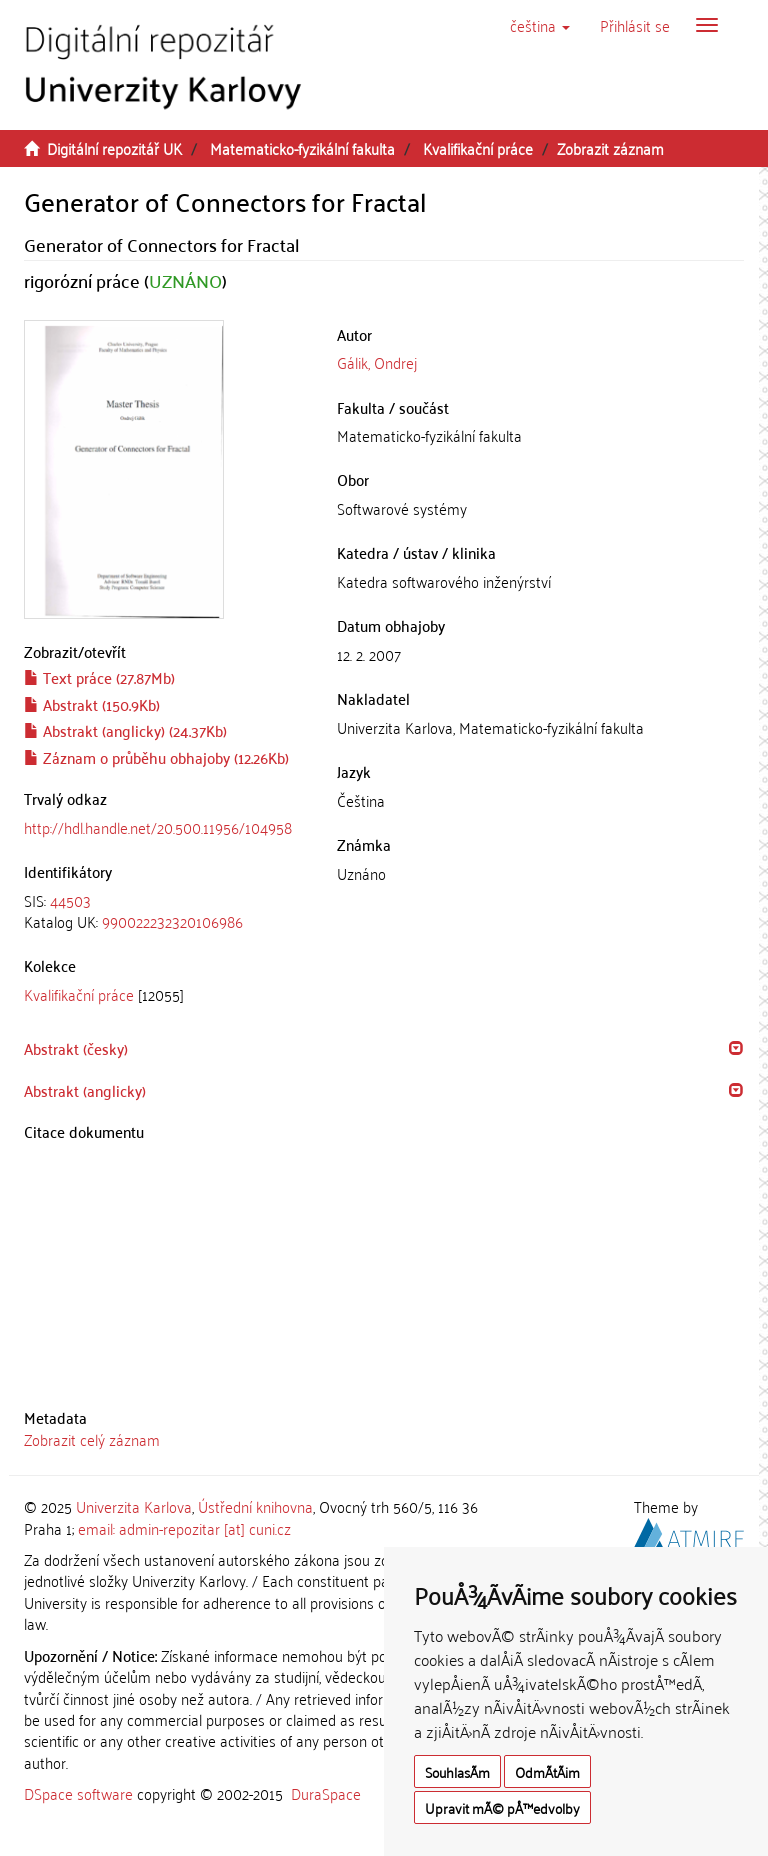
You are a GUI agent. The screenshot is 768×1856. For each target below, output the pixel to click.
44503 (70, 900)
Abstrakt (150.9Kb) (92, 704)
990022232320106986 (172, 921)
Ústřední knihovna (255, 1506)
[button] (540, 25)
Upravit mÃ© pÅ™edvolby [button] (502, 1807)
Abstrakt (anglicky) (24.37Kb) (125, 730)
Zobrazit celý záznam (92, 1439)
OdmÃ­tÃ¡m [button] (547, 1771)
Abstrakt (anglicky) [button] (85, 1090)
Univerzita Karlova (134, 1506)
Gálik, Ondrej (377, 362)
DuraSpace (326, 1793)
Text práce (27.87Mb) (99, 677)
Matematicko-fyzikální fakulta (302, 148)
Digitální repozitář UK (114, 148)
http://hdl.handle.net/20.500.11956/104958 (158, 827)
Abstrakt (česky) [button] (76, 1048)
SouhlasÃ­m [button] (457, 1771)
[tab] (165, 911)
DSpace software (78, 1793)
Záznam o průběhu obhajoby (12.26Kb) (156, 757)
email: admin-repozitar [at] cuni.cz (184, 1528)
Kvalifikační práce (478, 148)
